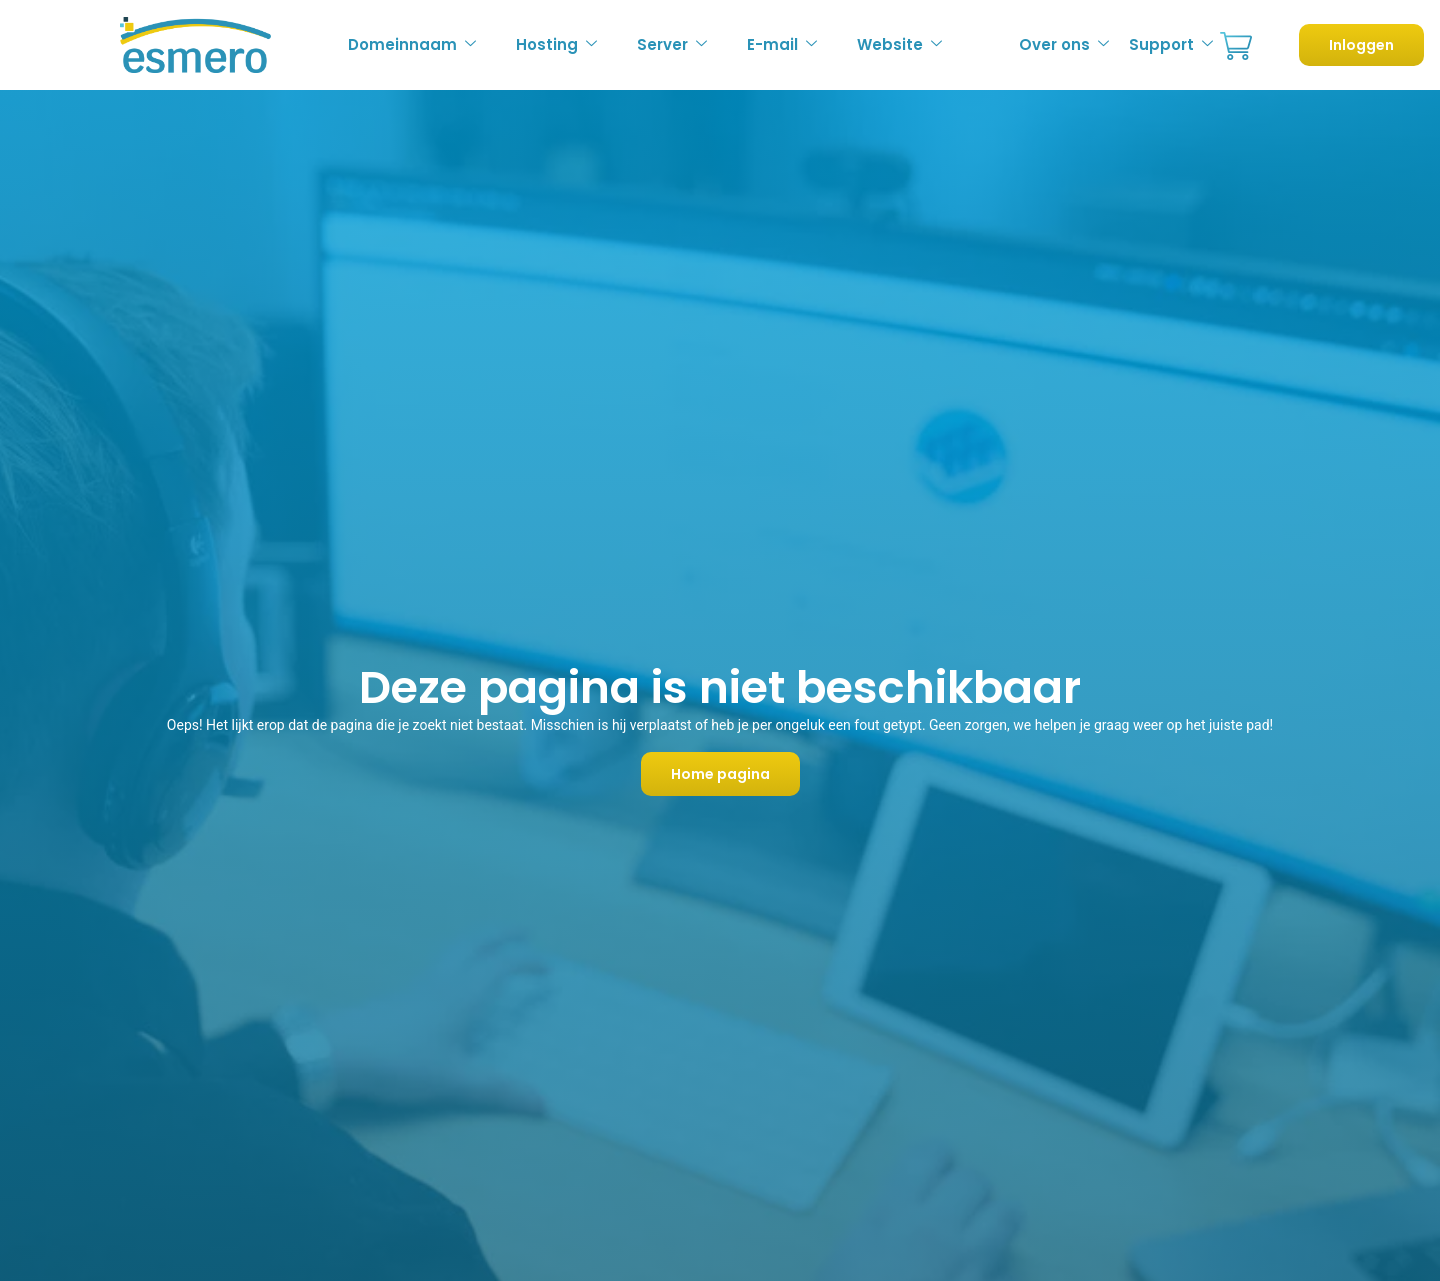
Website (899, 44)
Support (1171, 44)
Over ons (1064, 44)
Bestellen (1236, 46)
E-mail (782, 44)
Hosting (556, 44)
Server (672, 44)
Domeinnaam (412, 44)
